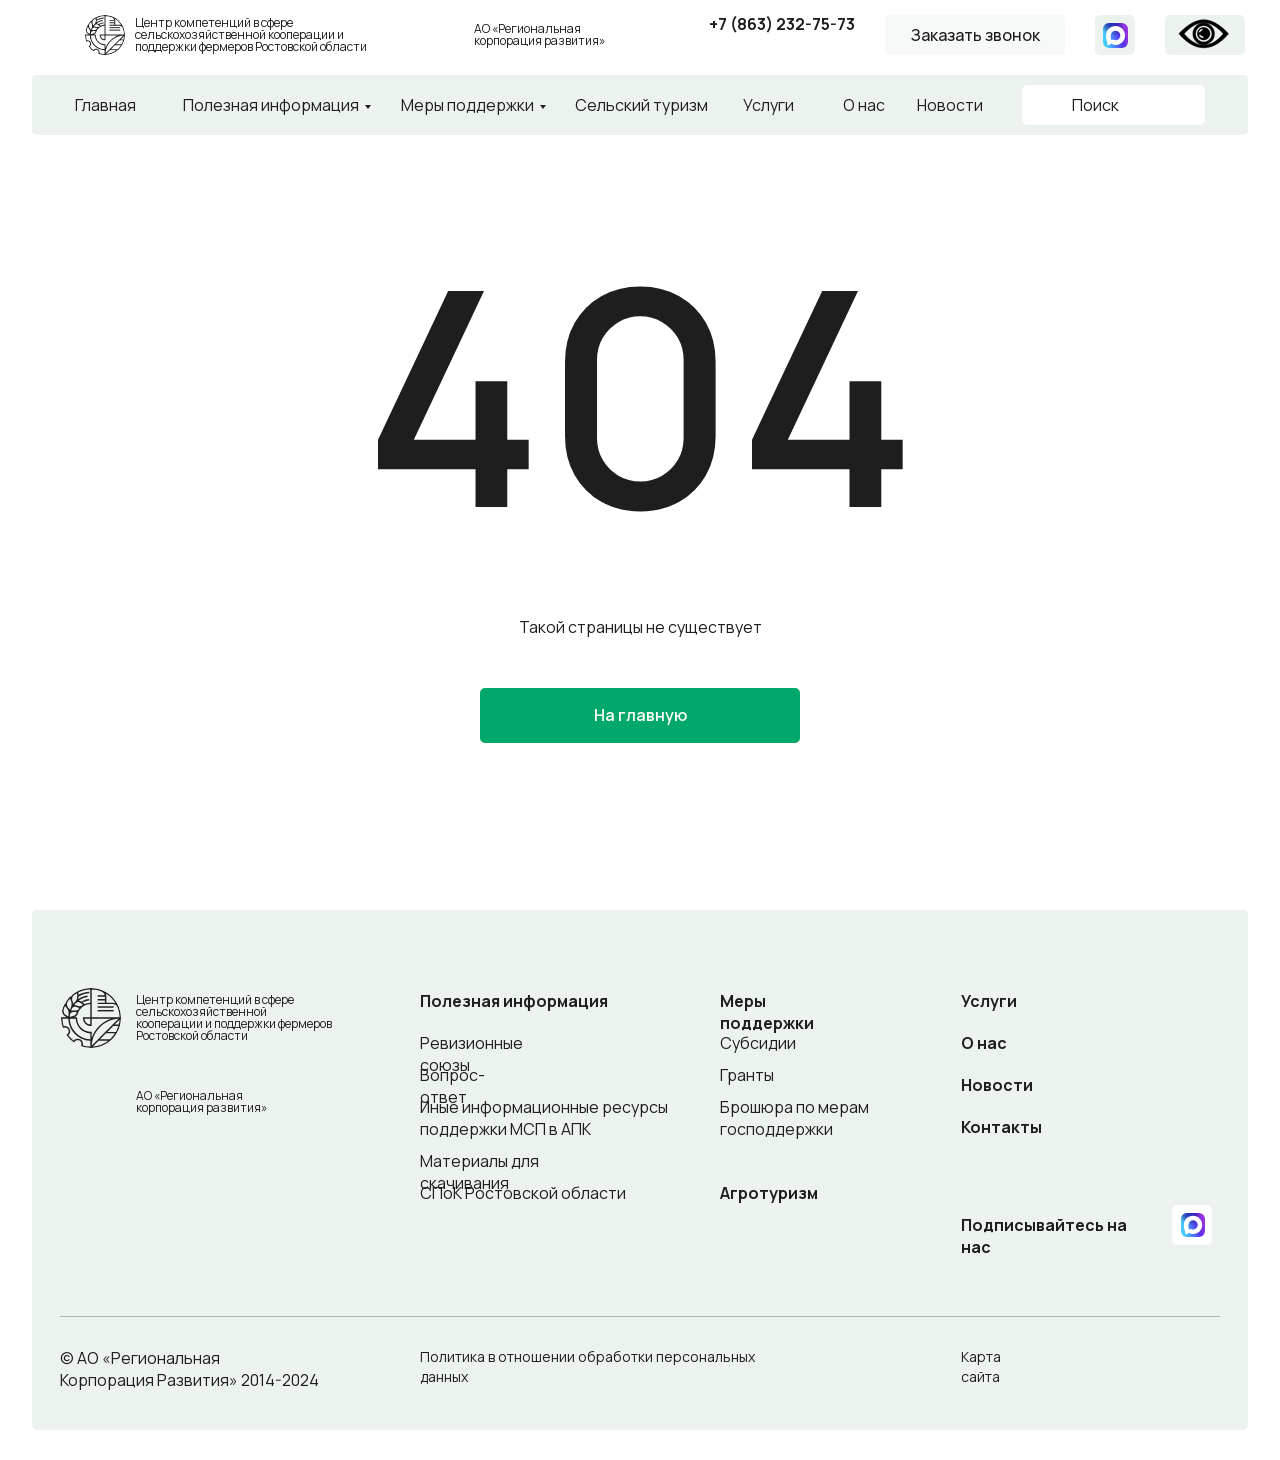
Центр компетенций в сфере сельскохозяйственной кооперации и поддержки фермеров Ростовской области (251, 34)
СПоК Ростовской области (523, 1193)
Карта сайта (981, 1366)
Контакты (1001, 1127)
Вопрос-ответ (452, 1086)
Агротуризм (769, 1193)
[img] (449, 35)
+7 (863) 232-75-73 (782, 24)
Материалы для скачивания (479, 1172)
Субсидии (758, 1043)
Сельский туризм (641, 105)
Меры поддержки (467, 105)
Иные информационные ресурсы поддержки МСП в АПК (544, 1118)
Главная (105, 105)
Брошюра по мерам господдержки (794, 1118)
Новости (950, 105)
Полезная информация (271, 105)
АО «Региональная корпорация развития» (539, 34)
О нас (864, 105)
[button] (975, 35)
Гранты (747, 1075)
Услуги (768, 105)
